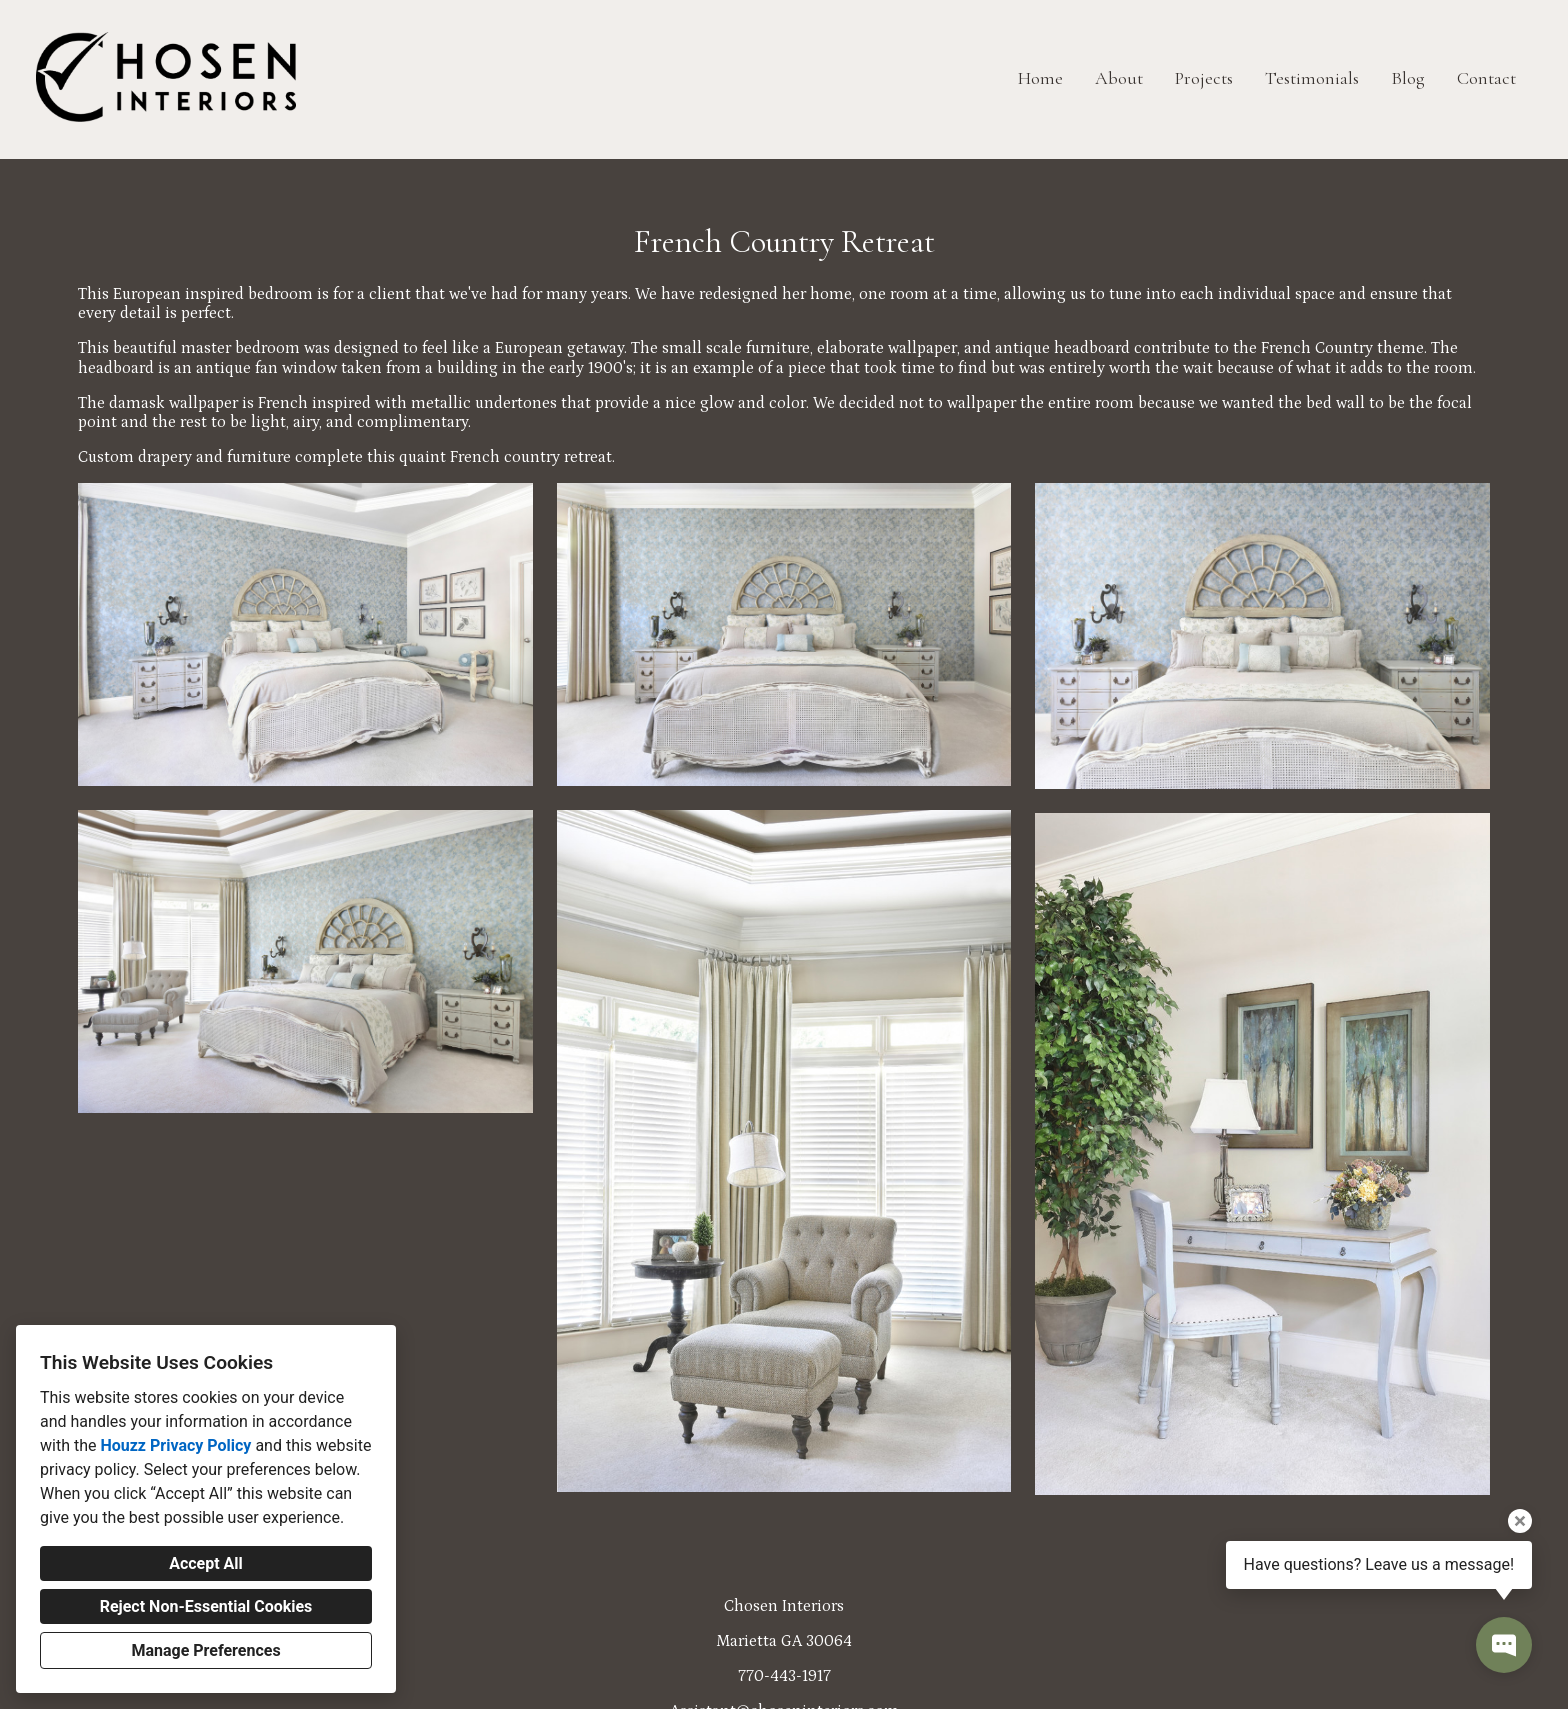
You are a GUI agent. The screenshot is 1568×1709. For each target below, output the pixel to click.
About (1119, 78)
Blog (1408, 78)
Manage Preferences (205, 1650)
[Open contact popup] (1504, 1645)
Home (1040, 78)
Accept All (206, 1563)
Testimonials (1312, 78)
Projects (1204, 78)
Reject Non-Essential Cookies (206, 1606)
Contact (1486, 78)
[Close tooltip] (1520, 1521)
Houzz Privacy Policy (175, 1445)
